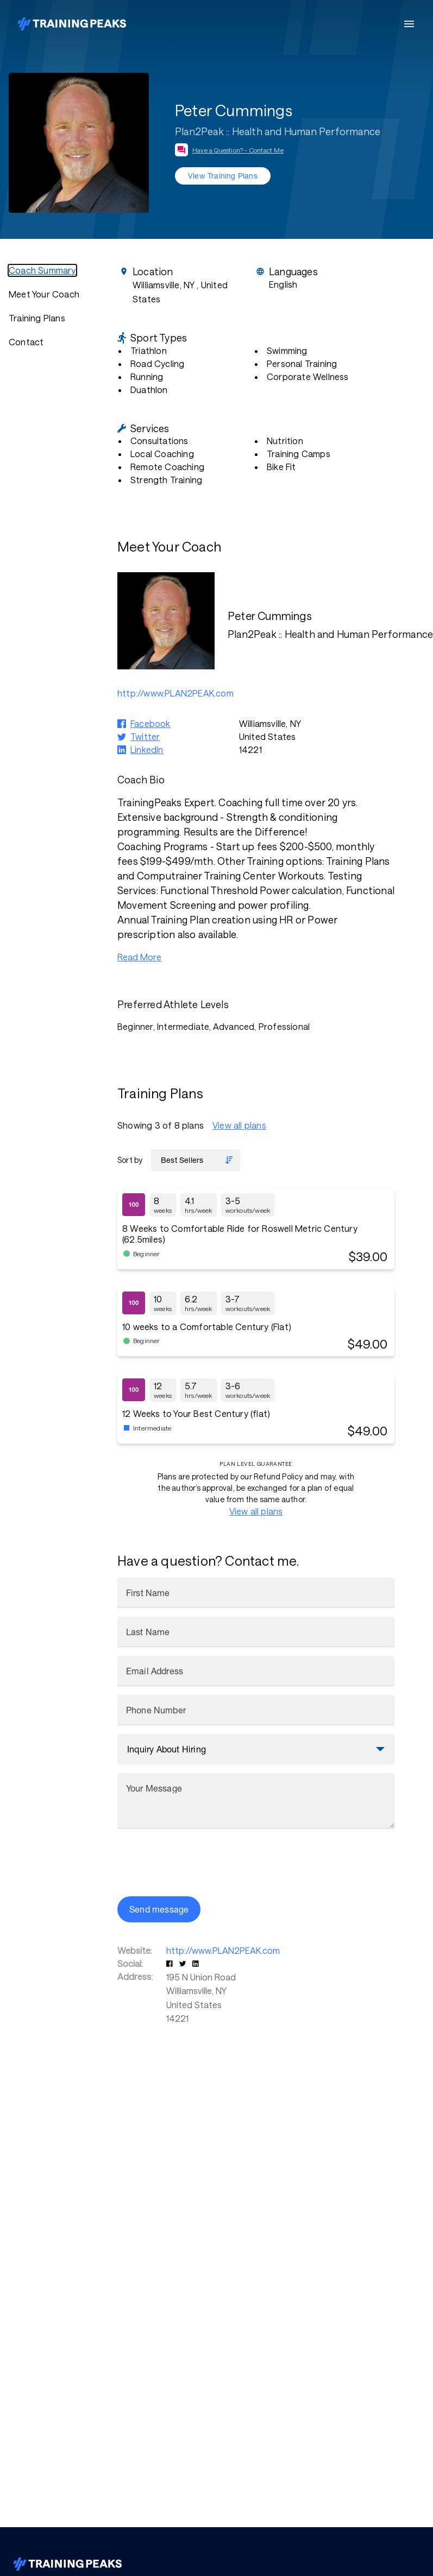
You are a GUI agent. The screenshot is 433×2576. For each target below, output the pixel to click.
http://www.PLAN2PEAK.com (223, 1950)
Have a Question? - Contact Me (238, 150)
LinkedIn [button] (147, 749)
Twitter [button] (145, 736)
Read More (139, 957)
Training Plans (37, 318)
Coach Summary (42, 270)
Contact (26, 342)
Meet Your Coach (44, 294)
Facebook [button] (150, 723)
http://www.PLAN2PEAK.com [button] (175, 693)
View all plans (239, 1125)
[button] (170, 1963)
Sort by (129, 1159)
